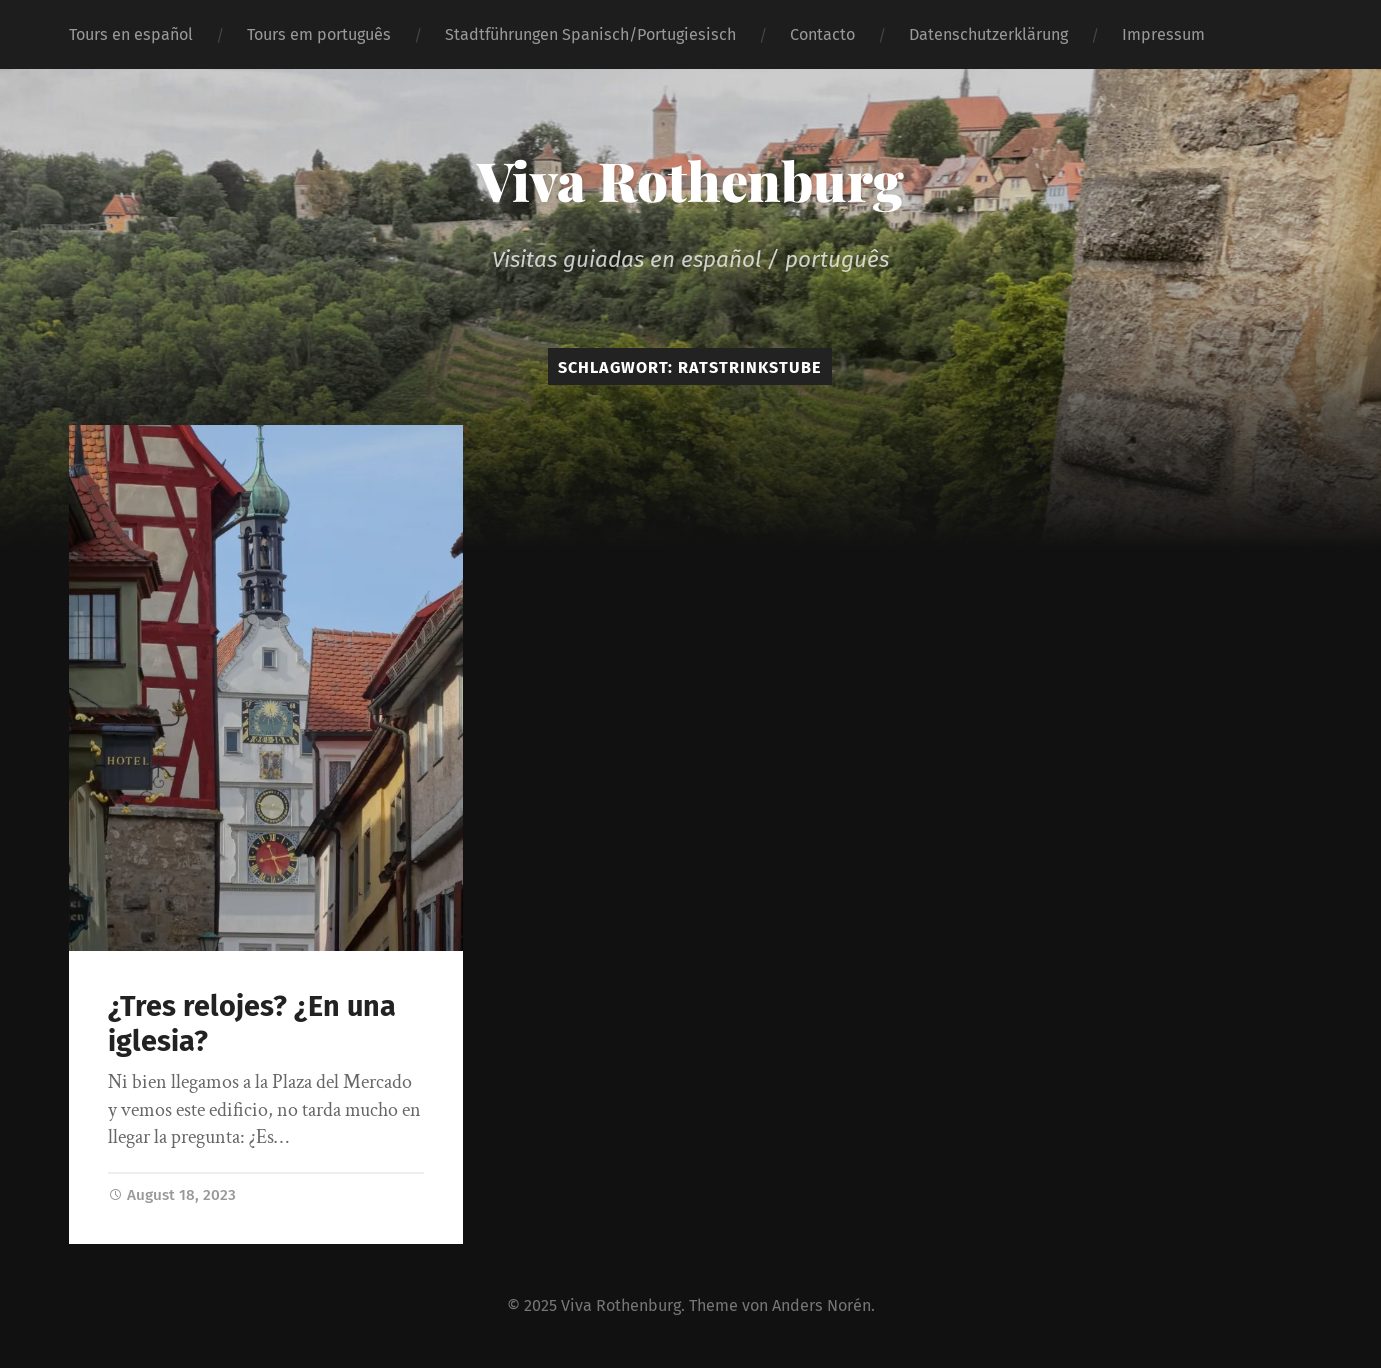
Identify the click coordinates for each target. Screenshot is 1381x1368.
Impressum (1163, 34)
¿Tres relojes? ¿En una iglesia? (252, 1024)
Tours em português (319, 34)
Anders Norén (821, 1305)
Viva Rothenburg (690, 180)
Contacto (822, 34)
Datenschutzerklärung (988, 34)
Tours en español (131, 34)
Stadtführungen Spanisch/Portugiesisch (590, 34)
